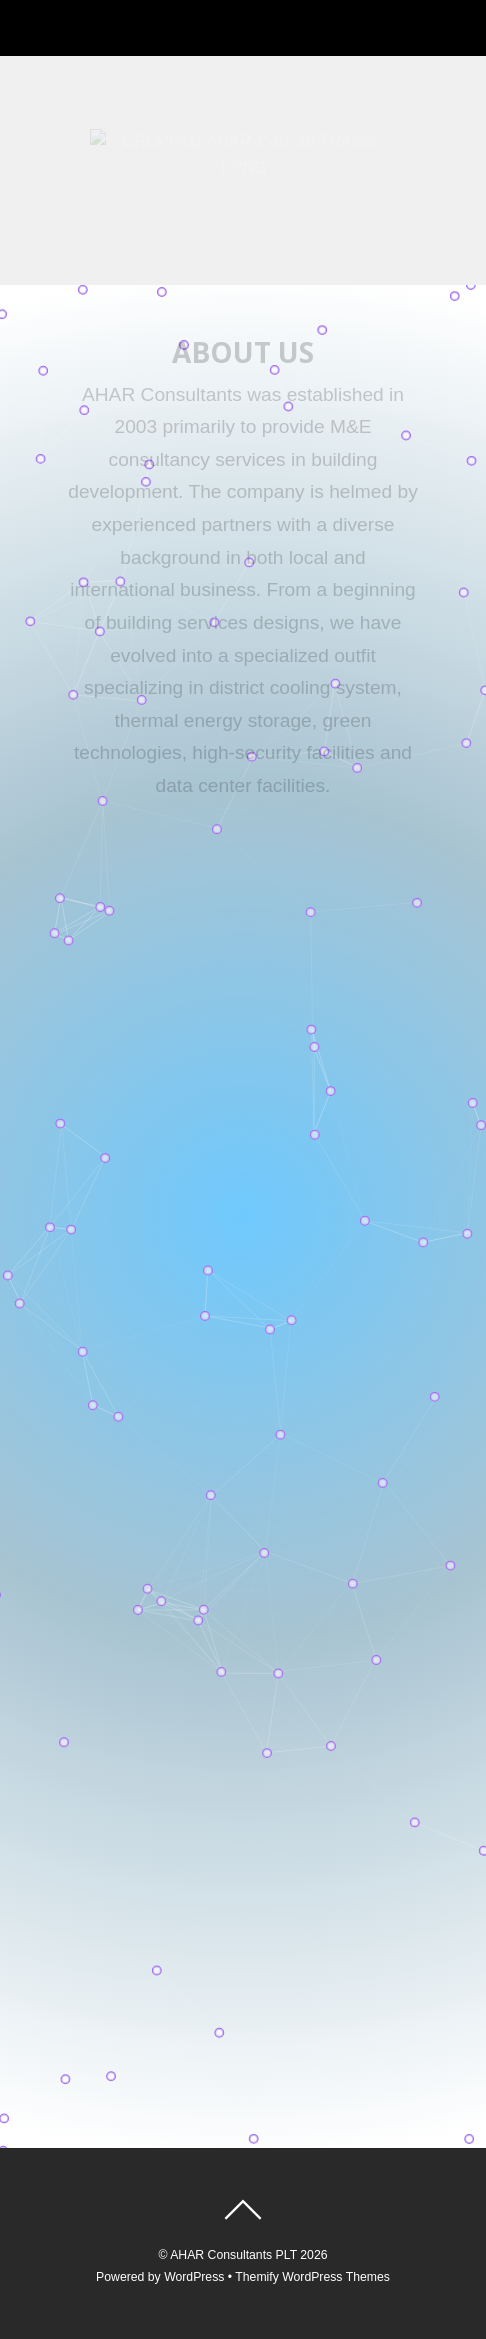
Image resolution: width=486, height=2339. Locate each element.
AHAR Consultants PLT (233, 2255)
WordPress (194, 2277)
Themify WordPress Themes (312, 2277)
